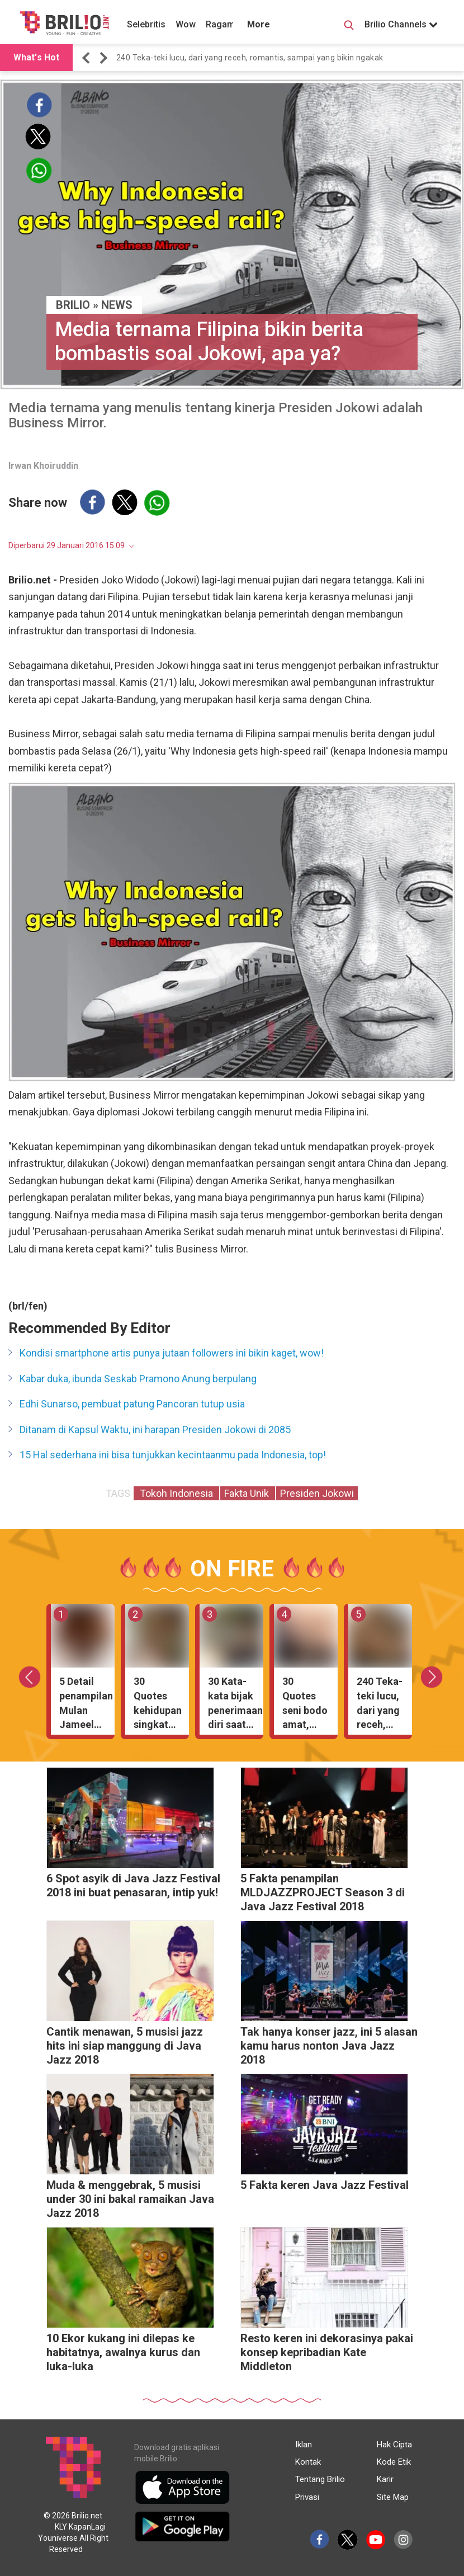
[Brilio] (64, 22)
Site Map (393, 2497)
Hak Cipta (394, 2445)
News (116, 305)
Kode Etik (394, 2462)
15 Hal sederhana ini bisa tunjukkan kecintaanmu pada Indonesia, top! (173, 1455)
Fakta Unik (247, 1493)
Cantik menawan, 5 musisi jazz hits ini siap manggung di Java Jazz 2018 (124, 2045)
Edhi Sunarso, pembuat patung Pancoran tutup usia (132, 1404)
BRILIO (73, 305)
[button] (87, 58)
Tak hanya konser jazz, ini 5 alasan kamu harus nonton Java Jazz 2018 (329, 2045)
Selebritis (146, 24)
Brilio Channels (401, 24)
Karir (385, 2479)
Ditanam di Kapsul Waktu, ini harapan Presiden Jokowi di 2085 (155, 1429)
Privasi (307, 2497)
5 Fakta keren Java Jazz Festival (324, 2185)
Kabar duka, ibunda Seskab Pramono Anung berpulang (138, 1378)
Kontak (308, 2462)
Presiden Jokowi (317, 1493)
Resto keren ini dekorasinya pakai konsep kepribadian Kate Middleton (326, 2352)
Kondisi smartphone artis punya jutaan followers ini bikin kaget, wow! (172, 1353)
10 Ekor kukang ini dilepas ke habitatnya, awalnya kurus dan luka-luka (123, 2352)
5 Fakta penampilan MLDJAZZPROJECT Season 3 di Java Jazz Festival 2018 (322, 1892)
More (258, 24)
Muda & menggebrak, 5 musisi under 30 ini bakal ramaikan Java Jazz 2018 (130, 2199)
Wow (186, 24)
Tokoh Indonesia (176, 1493)
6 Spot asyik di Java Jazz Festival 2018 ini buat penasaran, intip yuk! (133, 1885)
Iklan (303, 2445)
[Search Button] (348, 26)
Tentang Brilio (320, 2479)
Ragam (220, 24)
